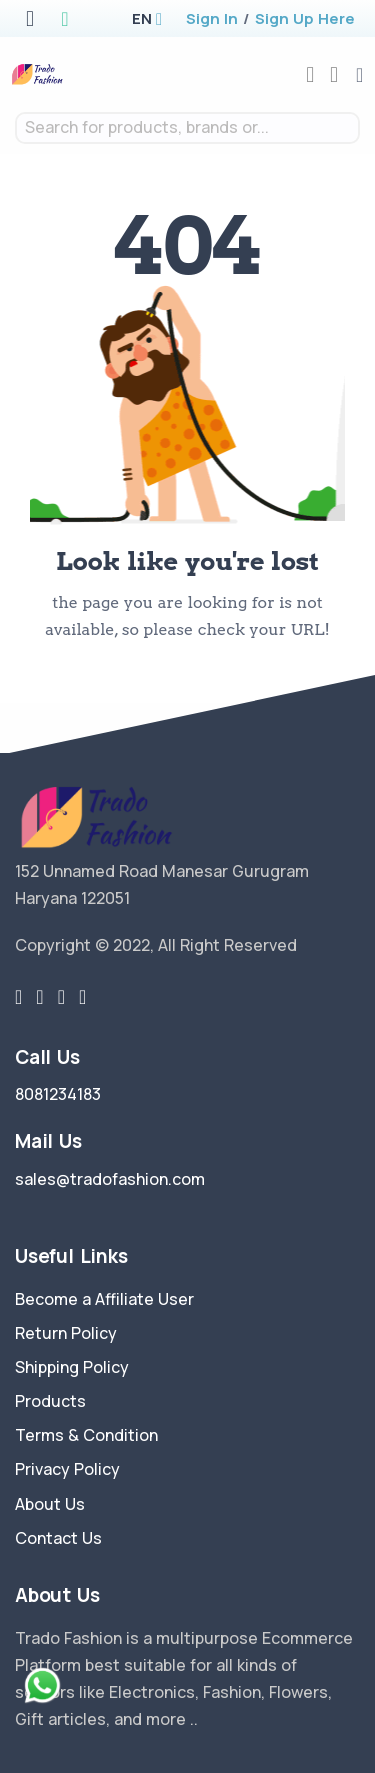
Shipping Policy (72, 1367)
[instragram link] (61, 997)
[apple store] (30, 20)
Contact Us (58, 1538)
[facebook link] (39, 997)
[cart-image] (334, 74)
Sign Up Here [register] (305, 18)
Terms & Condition (86, 1435)
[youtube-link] (82, 997)
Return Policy (66, 1333)
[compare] (310, 74)
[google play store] (64, 20)
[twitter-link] (18, 997)
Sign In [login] (212, 18)
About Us (50, 1504)
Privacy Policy (67, 1469)
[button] (141, 18)
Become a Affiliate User (104, 1299)
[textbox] (187, 127)
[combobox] (187, 128)
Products (50, 1401)
